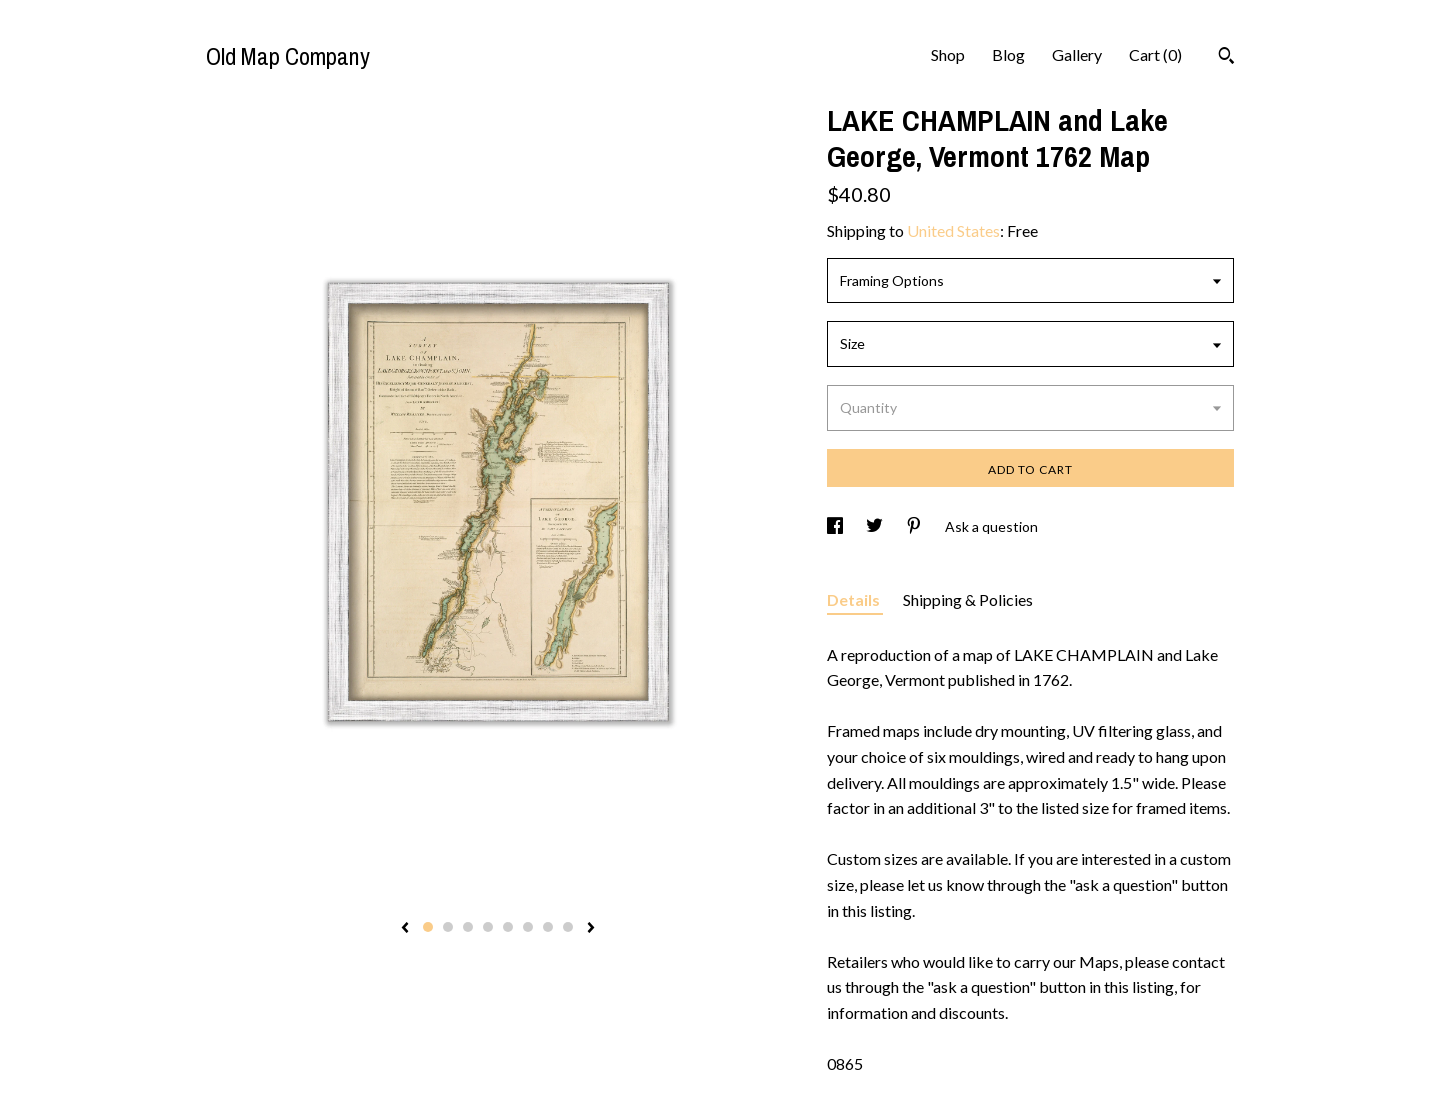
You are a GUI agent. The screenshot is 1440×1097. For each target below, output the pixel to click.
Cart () (1155, 54)
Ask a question (991, 526)
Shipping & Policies (968, 599)
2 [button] (448, 927)
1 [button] (428, 927)
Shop (948, 54)
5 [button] (508, 927)
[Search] (1226, 58)
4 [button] (488, 927)
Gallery (1077, 54)
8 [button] (568, 927)
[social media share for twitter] (876, 526)
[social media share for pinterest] (915, 526)
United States (953, 230)
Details (855, 599)
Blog (1008, 54)
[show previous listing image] (405, 929)
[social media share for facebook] (836, 526)
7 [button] (548, 927)
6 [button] (528, 927)
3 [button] (468, 927)
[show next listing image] (591, 929)
